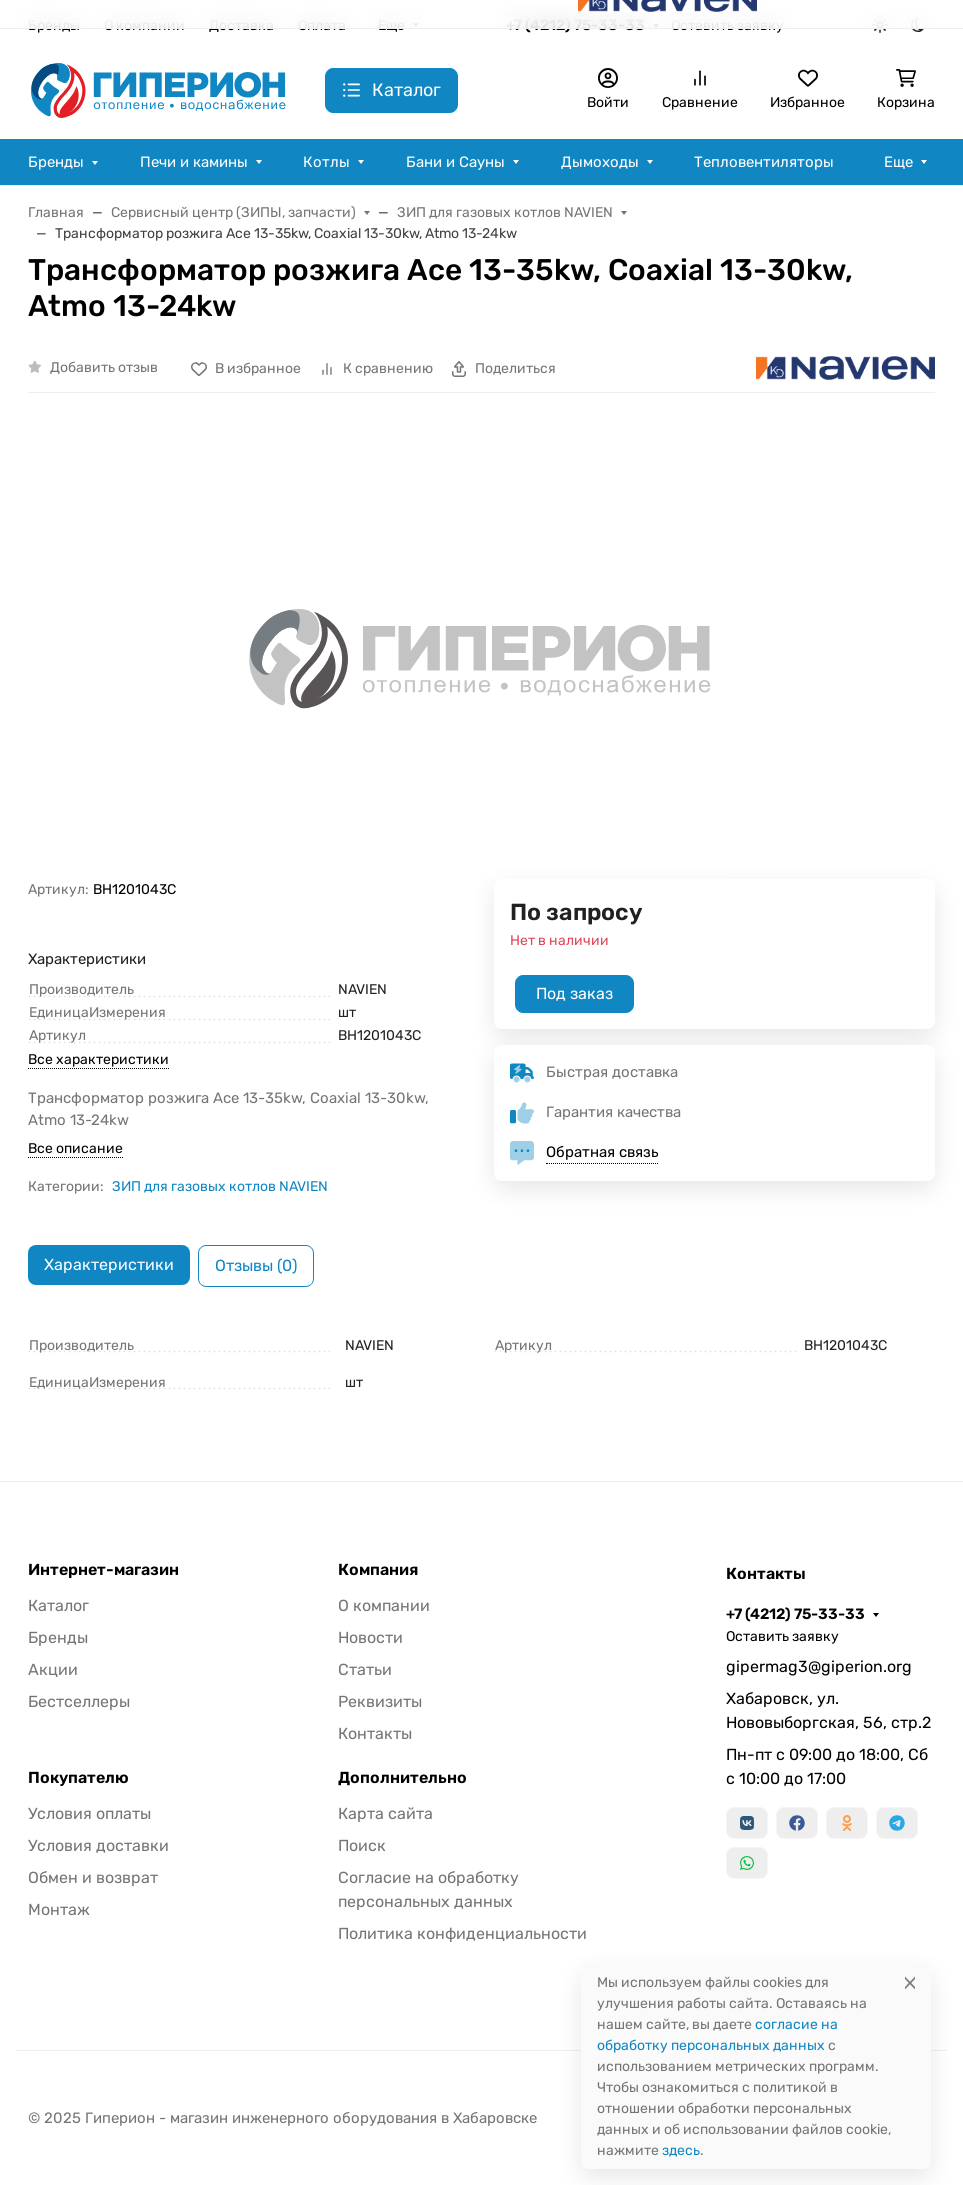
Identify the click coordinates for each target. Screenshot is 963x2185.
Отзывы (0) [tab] (256, 1265)
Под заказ (574, 993)
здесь (681, 2150)
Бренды (56, 162)
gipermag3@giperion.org (819, 1666)
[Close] (910, 1982)
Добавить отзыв (104, 367)
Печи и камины (194, 162)
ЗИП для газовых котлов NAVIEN (220, 1186)
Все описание (75, 1148)
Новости (370, 1637)
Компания (378, 1570)
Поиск (362, 1845)
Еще (898, 162)
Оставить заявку (782, 1636)
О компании (384, 1605)
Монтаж (59, 1909)
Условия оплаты (89, 1813)
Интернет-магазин (103, 1570)
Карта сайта (385, 1813)
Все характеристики (98, 1059)
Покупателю (78, 1778)
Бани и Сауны (455, 162)
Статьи (365, 1669)
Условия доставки (98, 1845)
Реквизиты (380, 1701)
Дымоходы (600, 162)
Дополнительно (402, 1778)
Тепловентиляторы (764, 162)
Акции (53, 1669)
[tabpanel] (481, 1364)
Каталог (58, 1605)
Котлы (326, 162)
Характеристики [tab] (109, 1264)
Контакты (375, 1733)
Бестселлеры (79, 1701)
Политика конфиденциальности (462, 1933)
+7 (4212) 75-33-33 (795, 1614)
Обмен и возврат (93, 1877)
